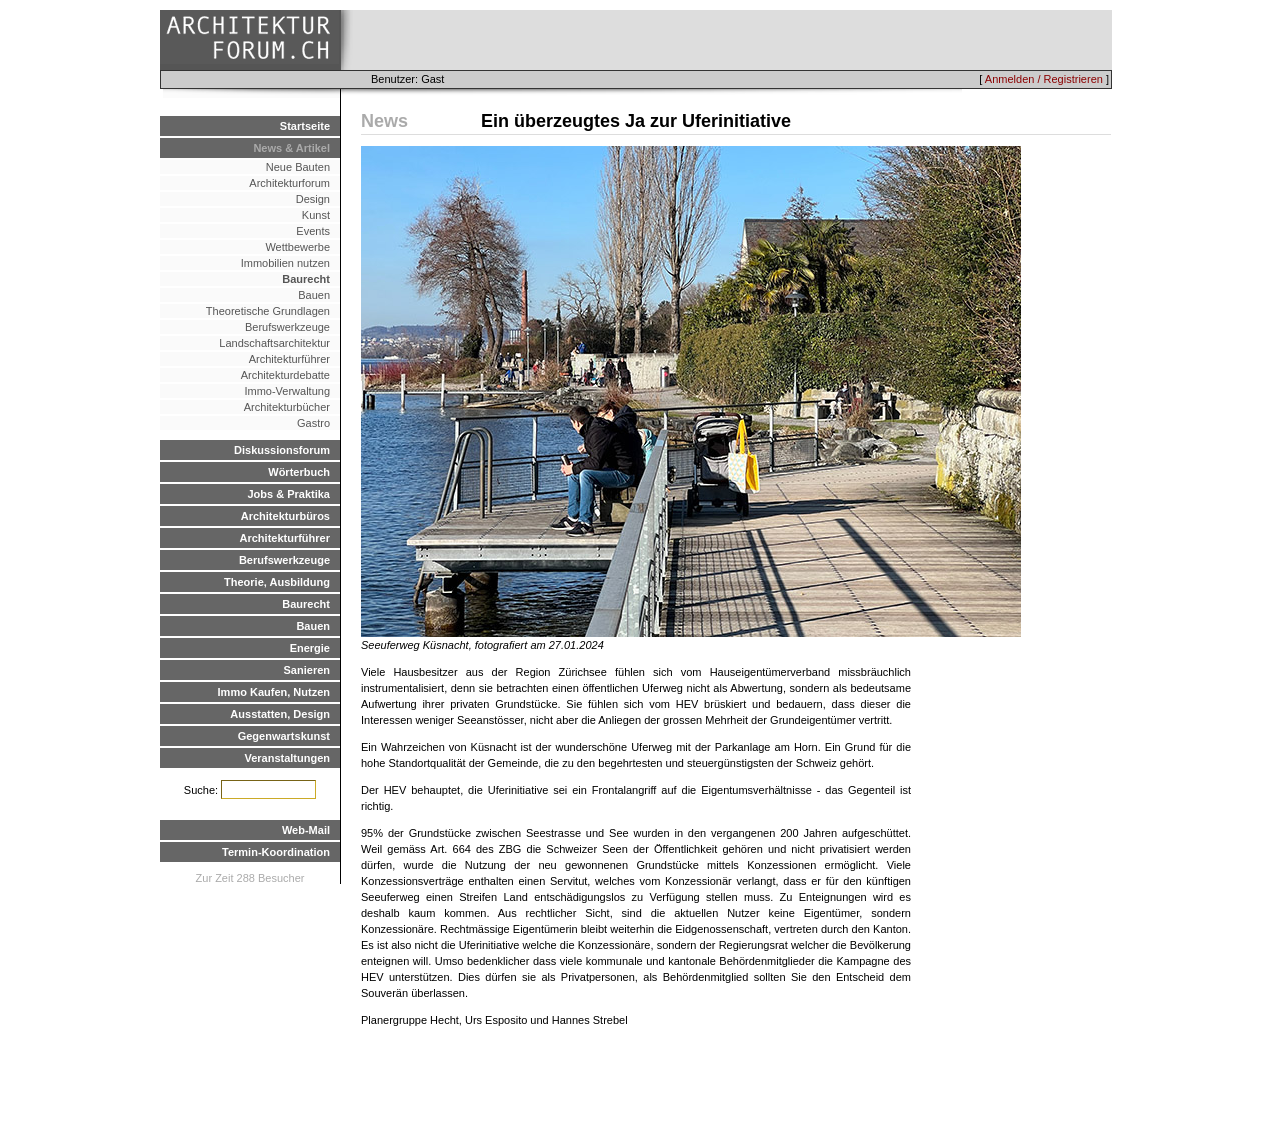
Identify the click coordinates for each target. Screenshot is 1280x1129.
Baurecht (306, 279)
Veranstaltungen (287, 758)
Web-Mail (306, 830)
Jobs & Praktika (288, 494)
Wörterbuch (299, 472)
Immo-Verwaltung (287, 391)
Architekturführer (289, 359)
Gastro (313, 423)
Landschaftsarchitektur (274, 343)
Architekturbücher (287, 407)
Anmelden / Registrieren (1044, 79)
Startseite (305, 126)
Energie (310, 648)
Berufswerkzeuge (287, 327)
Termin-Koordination (276, 852)
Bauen (314, 295)
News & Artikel (291, 148)
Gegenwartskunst (284, 736)
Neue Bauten (298, 167)
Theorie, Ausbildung (277, 582)
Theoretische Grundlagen (268, 311)
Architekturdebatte (285, 375)
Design (313, 199)
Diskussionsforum (282, 450)
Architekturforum (289, 183)
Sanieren (307, 670)
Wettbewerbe (297, 247)
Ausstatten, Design (280, 714)
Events (313, 231)
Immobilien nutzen (285, 263)
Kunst (316, 215)
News (384, 121)
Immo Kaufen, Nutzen (274, 692)
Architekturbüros (285, 516)
